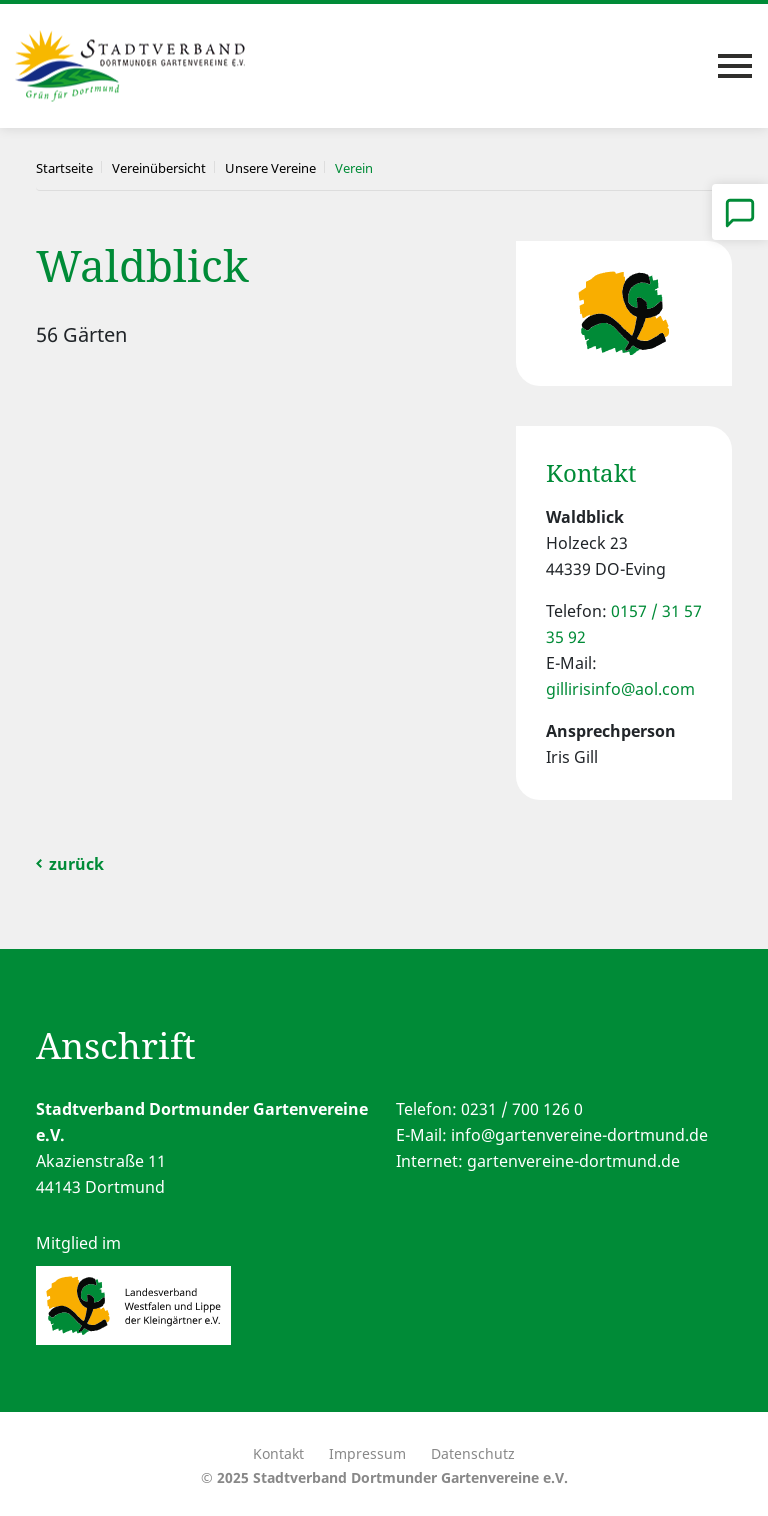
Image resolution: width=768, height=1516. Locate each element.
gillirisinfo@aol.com (620, 689)
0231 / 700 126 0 (522, 1109)
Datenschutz (473, 1453)
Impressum (367, 1453)
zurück (76, 864)
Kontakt (278, 1453)
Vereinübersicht (159, 168)
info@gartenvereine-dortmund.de (579, 1135)
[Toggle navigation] (735, 66)
